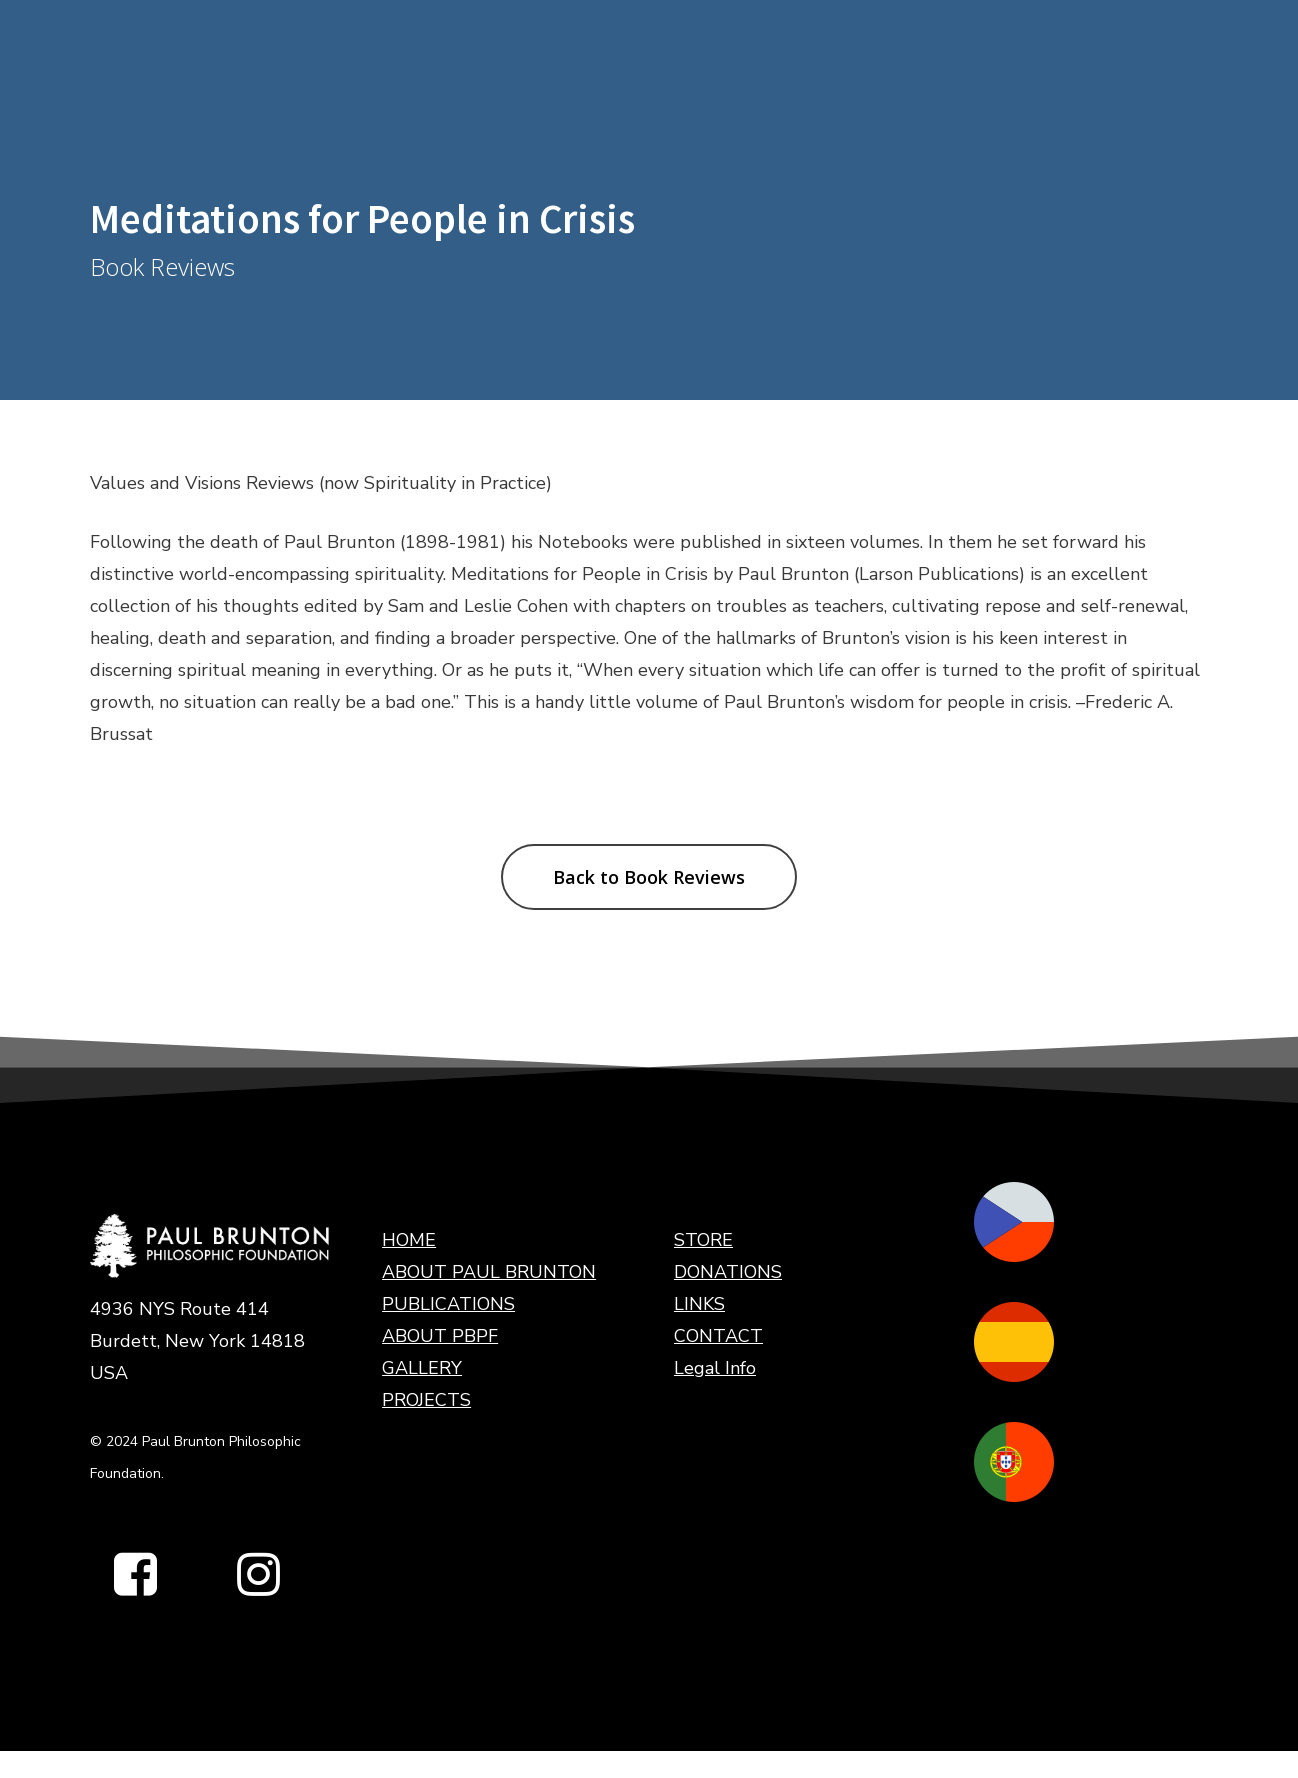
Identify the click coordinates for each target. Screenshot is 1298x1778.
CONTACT (718, 1336)
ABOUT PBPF (440, 1336)
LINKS (699, 1304)
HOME (409, 1240)
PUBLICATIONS (448, 1304)
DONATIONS (728, 1272)
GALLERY (422, 1368)
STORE (703, 1240)
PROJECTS (426, 1400)
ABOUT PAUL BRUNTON (489, 1272)
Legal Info (715, 1368)
